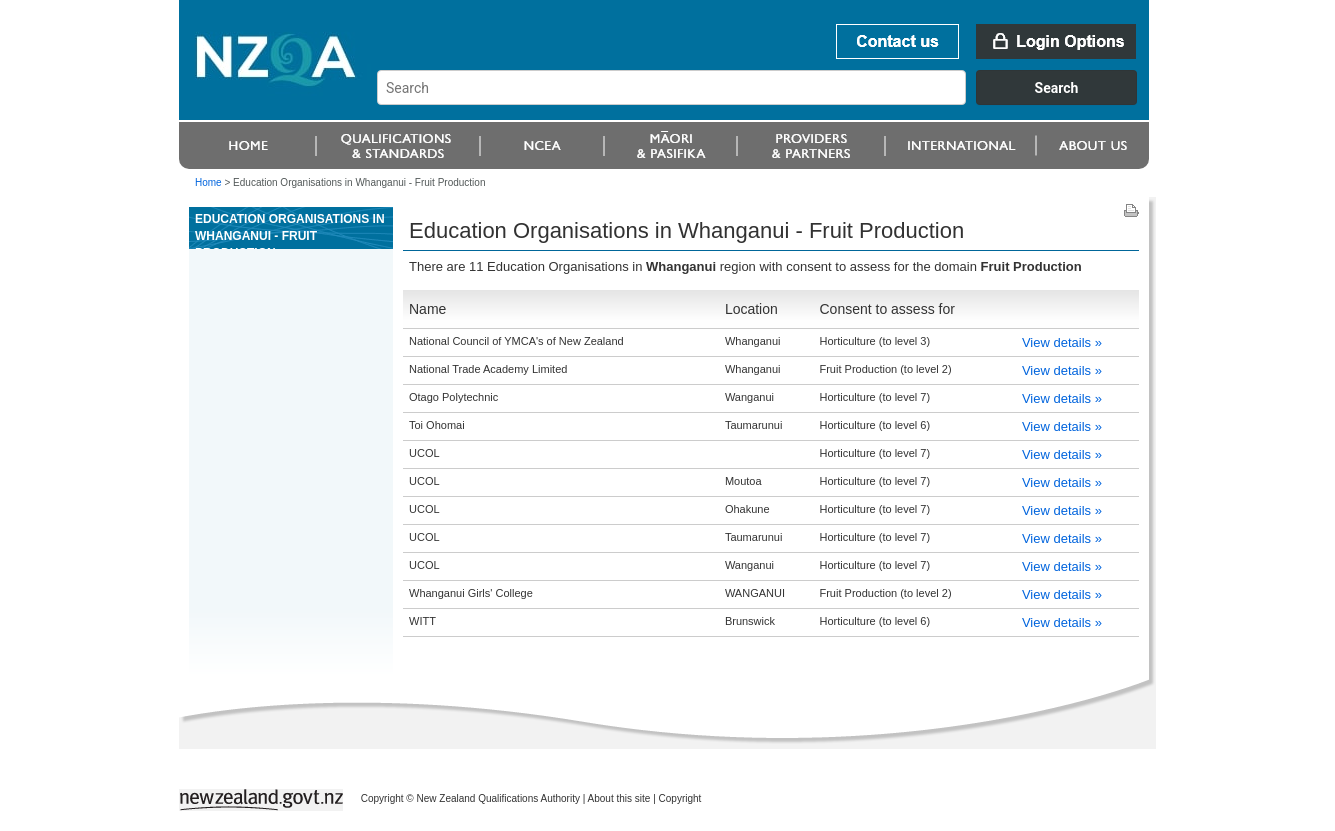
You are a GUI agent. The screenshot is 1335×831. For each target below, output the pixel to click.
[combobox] (766, 100)
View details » (1062, 342)
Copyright (680, 798)
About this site (619, 798)
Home (208, 182)
